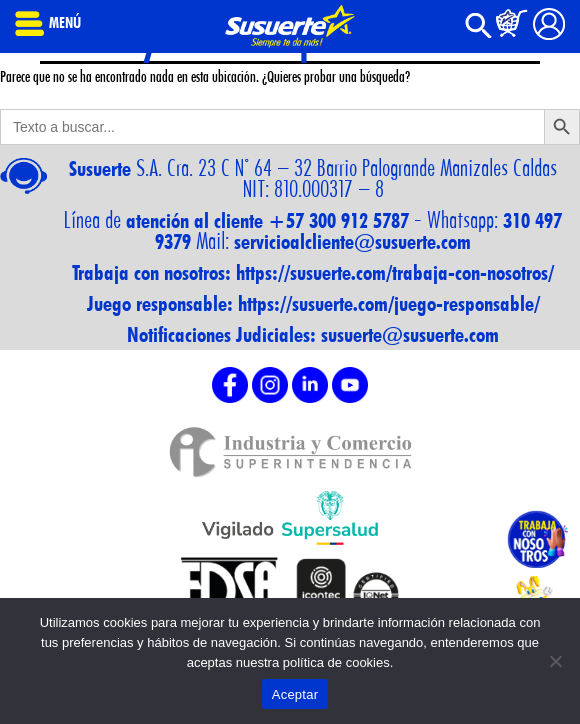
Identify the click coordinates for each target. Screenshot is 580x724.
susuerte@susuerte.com (410, 334)
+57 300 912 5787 (338, 220)
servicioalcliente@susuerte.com (352, 241)
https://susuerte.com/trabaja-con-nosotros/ (395, 272)
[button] (479, 33)
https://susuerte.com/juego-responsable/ (389, 303)
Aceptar (295, 694)
